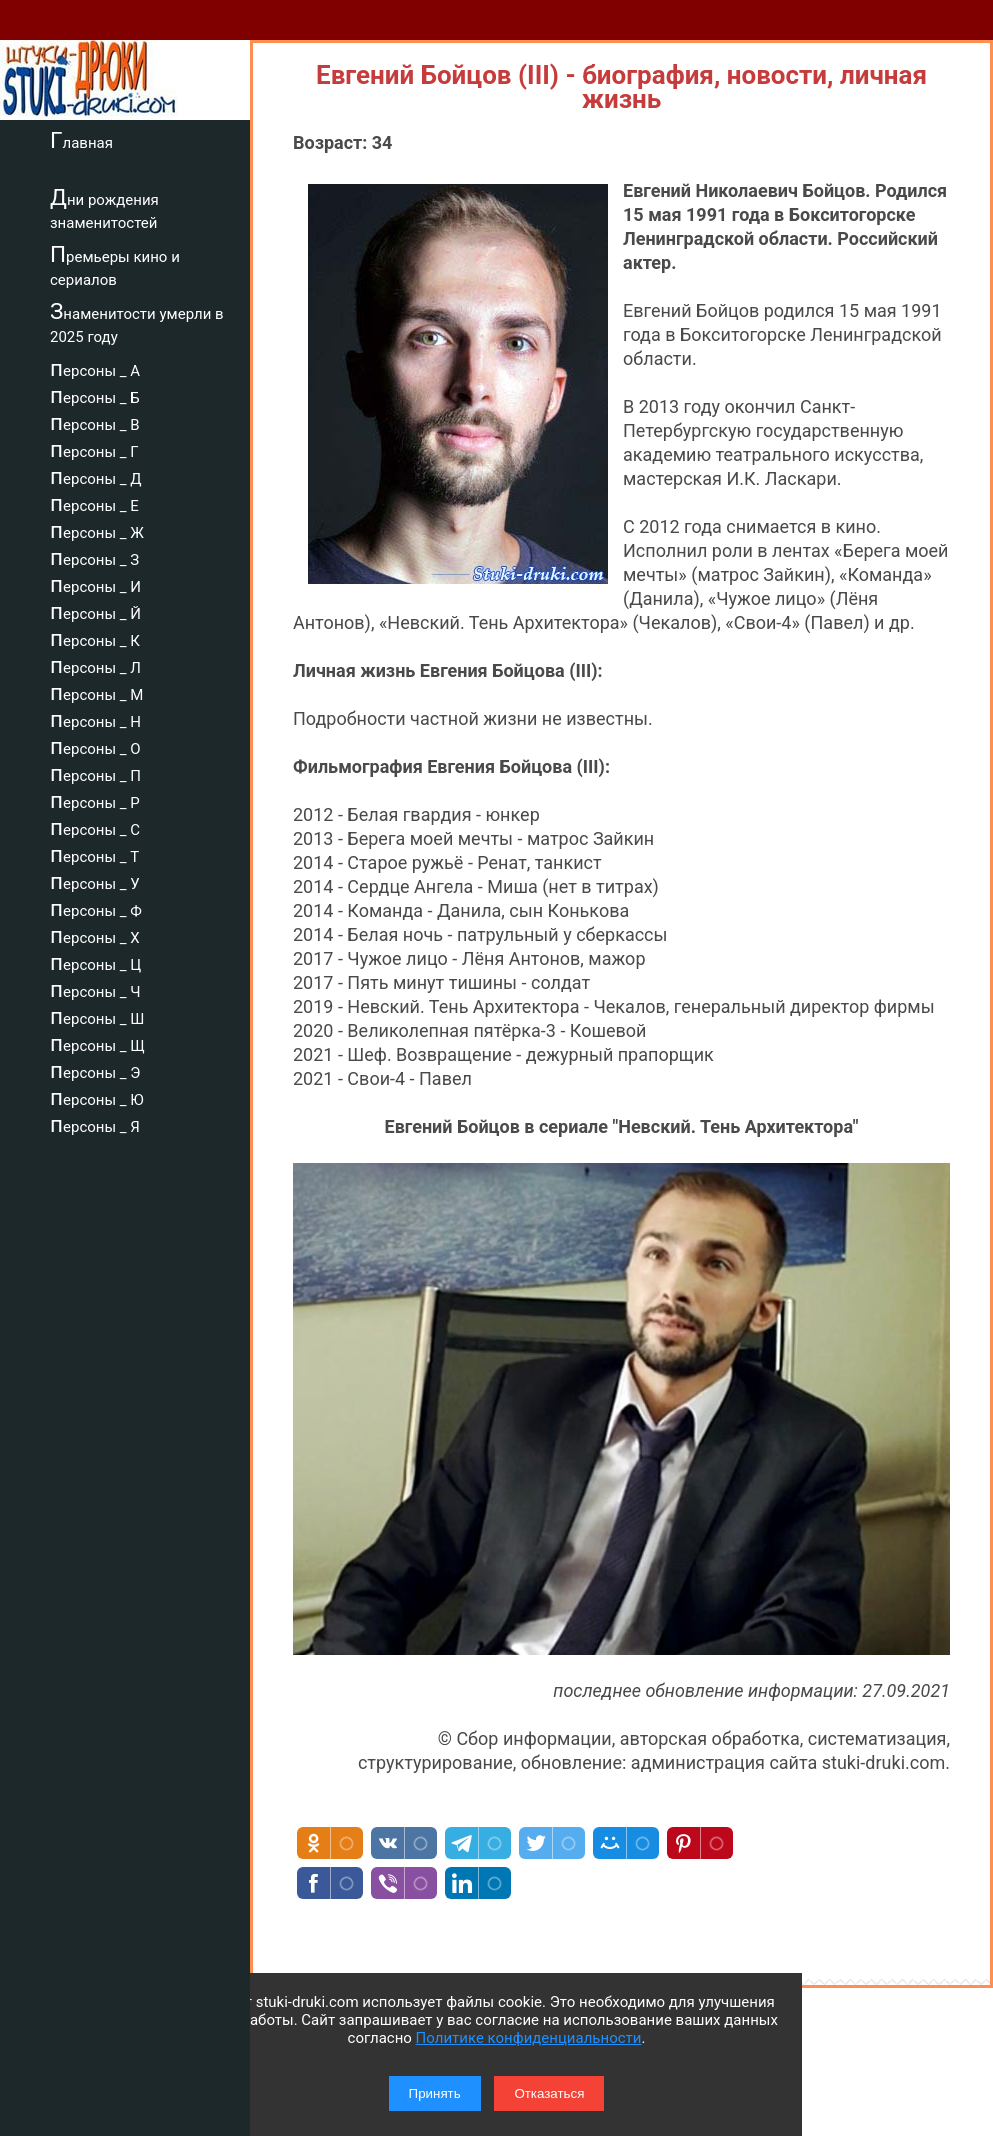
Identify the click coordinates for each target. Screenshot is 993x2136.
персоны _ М (96, 692)
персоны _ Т (94, 854)
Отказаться (549, 2093)
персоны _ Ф (96, 908)
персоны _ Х (95, 935)
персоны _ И (95, 584)
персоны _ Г (94, 449)
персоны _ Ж (97, 530)
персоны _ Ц (95, 962)
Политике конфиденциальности (529, 2038)
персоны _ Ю (97, 1097)
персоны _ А (95, 368)
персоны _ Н (95, 719)
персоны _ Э (95, 1070)
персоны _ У (95, 881)
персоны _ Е (94, 503)
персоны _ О (95, 746)
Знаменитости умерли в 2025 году (137, 322)
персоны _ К (95, 638)
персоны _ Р (95, 800)
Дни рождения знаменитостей (104, 208)
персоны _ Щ (97, 1043)
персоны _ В (95, 422)
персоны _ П (95, 773)
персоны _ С (95, 827)
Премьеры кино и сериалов (115, 265)
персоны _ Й (95, 611)
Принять (435, 2093)
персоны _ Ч (95, 989)
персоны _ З (94, 557)
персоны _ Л (95, 665)
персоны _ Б (95, 395)
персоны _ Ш (97, 1016)
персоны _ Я (95, 1124)
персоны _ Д (96, 476)
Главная (81, 140)
